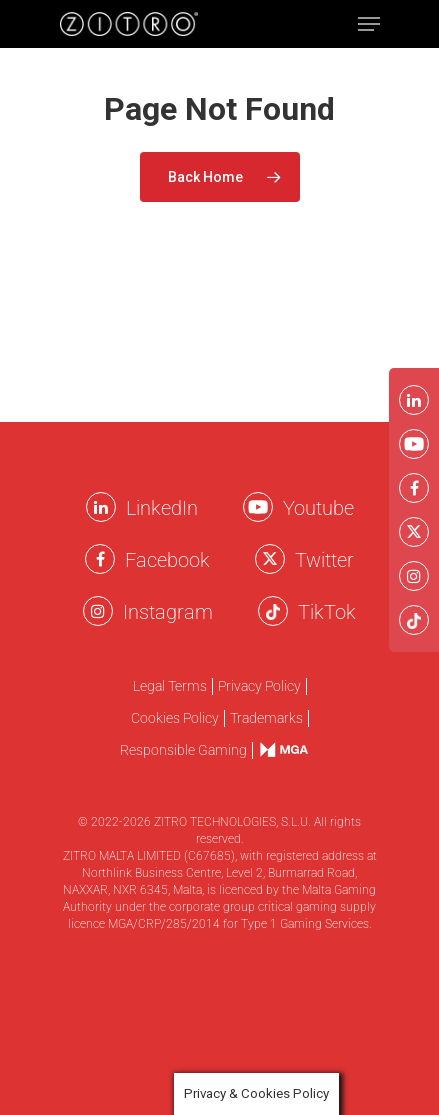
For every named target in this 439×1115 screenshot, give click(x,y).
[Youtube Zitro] (258, 507)
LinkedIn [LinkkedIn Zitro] (162, 508)
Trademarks (266, 718)
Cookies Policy (175, 718)
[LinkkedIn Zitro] (101, 507)
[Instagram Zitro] (98, 611)
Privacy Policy (259, 686)
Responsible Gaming (183, 750)
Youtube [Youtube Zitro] (318, 508)
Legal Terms (170, 686)
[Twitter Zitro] (270, 559)
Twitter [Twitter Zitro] (324, 560)
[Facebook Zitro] (100, 559)
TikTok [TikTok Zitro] (327, 612)
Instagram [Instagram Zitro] (168, 612)
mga (274, 749)
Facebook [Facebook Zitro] (167, 560)
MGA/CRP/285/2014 (164, 924)
